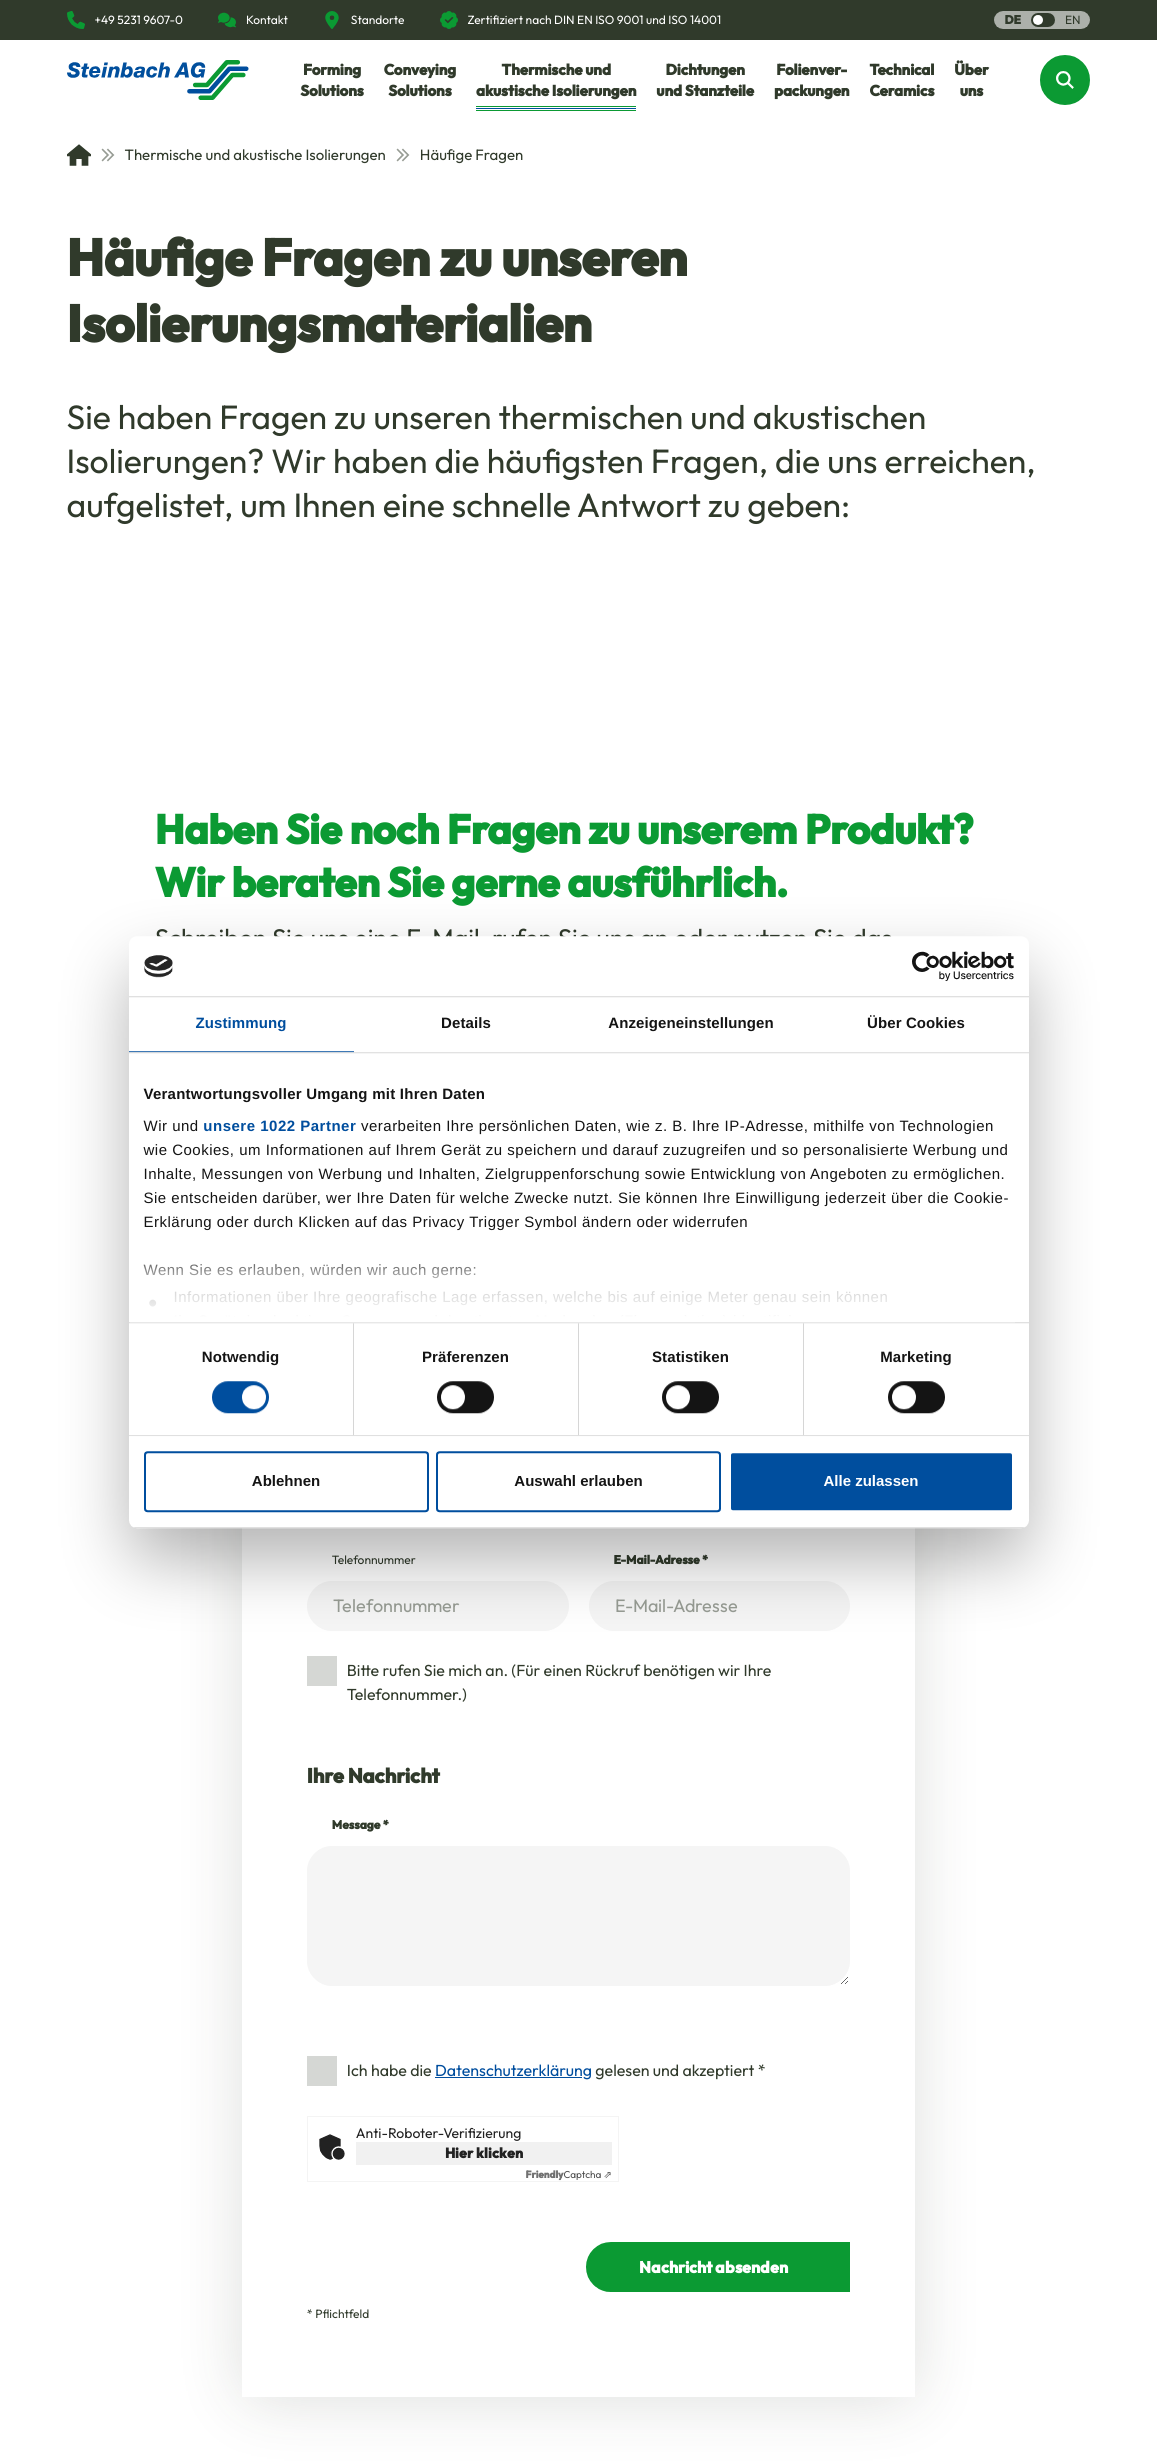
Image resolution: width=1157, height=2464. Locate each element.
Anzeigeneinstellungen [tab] (690, 1023)
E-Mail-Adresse (661, 1560)
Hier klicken (484, 2153)
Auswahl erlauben (578, 1481)
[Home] (79, 155)
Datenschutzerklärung (513, 2071)
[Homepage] (158, 80)
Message (360, 1825)
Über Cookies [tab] (916, 1023)
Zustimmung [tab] (241, 1023)
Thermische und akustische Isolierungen (243, 154)
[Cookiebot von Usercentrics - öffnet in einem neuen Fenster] (926, 966)
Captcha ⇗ (569, 2175)
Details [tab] (466, 1023)
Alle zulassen (870, 1481)
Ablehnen (286, 1481)
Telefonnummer (374, 1560)
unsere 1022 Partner (279, 1126)
